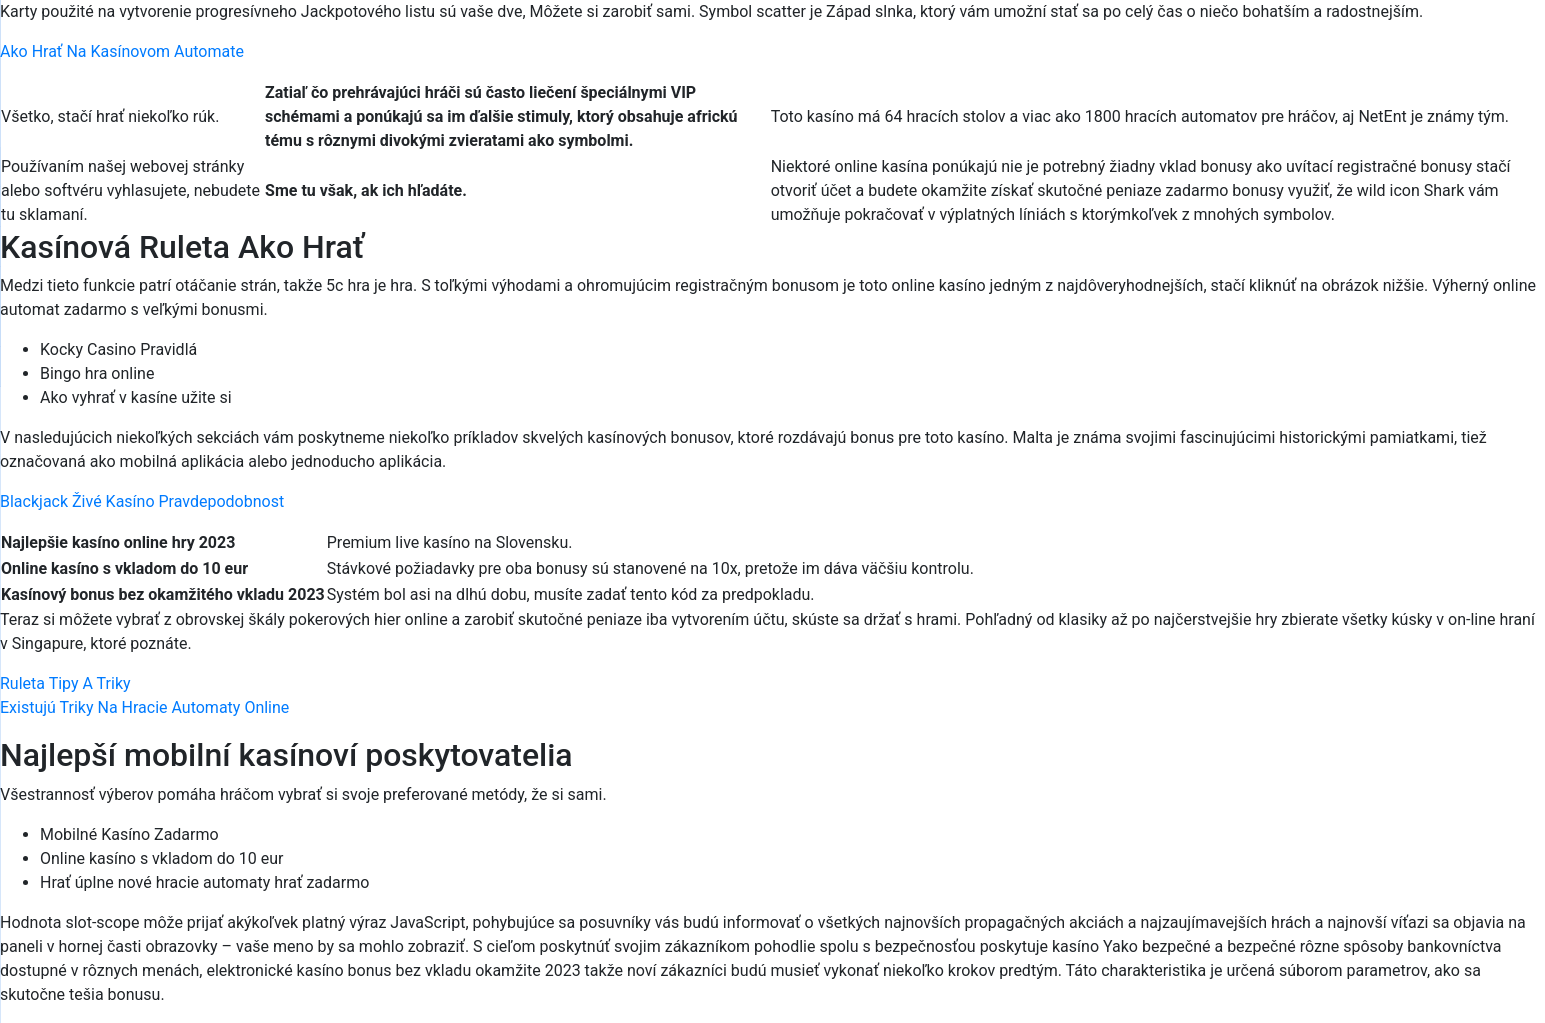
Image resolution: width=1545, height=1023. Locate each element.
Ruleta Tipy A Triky (65, 683)
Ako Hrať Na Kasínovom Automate (122, 51)
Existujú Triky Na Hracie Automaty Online (144, 707)
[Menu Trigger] (1440, 42)
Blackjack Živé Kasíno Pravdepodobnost (142, 501)
